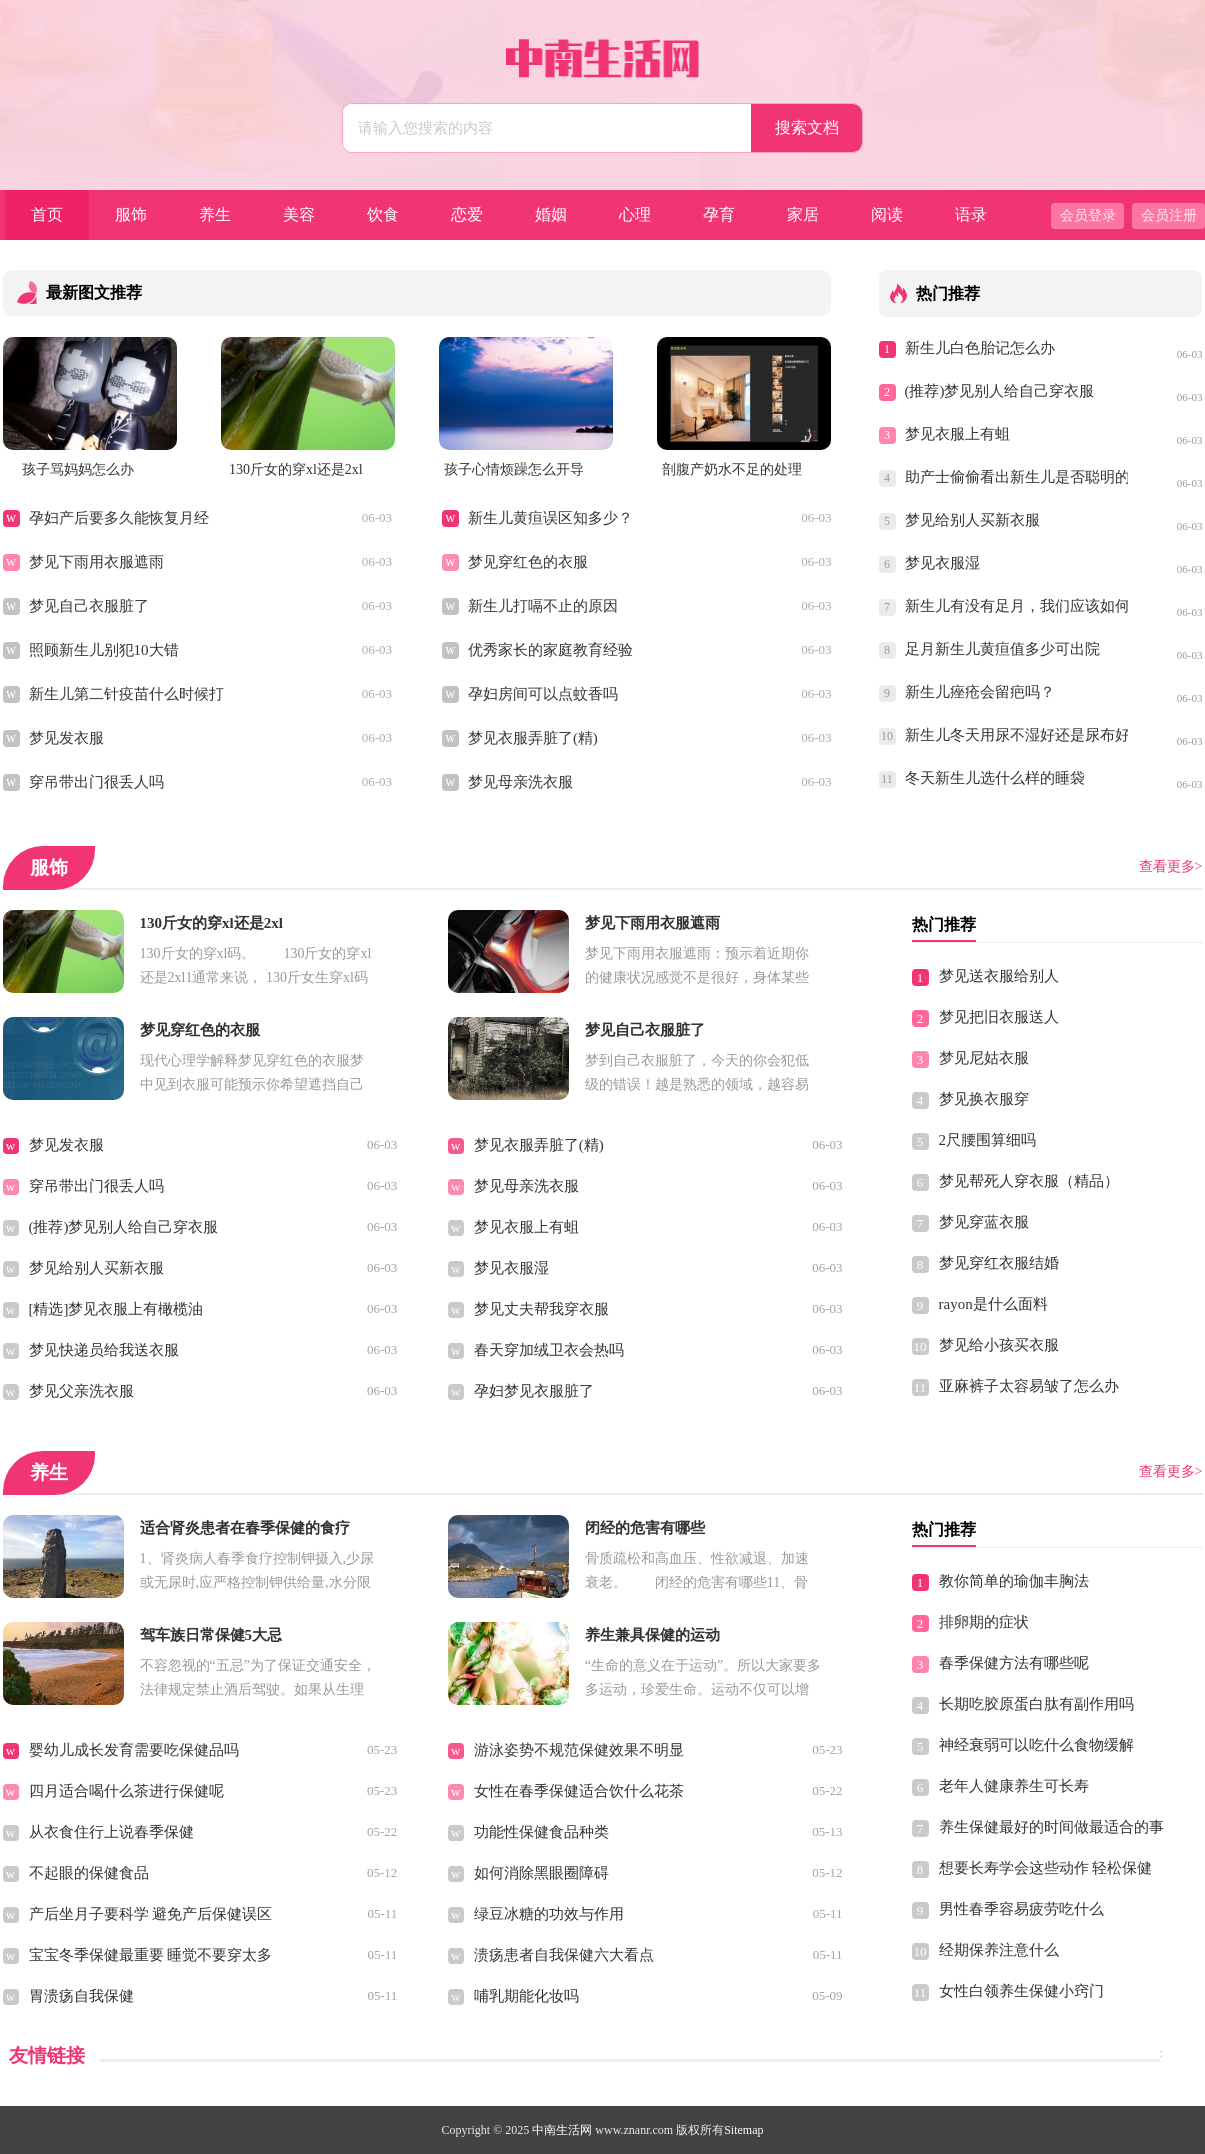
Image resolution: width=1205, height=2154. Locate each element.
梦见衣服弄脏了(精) (533, 738)
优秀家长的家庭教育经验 (550, 650)
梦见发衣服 (66, 738)
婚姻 (551, 214)
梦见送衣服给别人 (999, 976)
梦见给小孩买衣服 (999, 1345)
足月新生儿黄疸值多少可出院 (1002, 649)
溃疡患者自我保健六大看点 (564, 1955)
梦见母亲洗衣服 (520, 782)
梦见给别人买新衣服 (972, 520)
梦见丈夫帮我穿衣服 (541, 1309)
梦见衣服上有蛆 (957, 434)
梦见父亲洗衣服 (81, 1391)
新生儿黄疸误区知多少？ (550, 518)
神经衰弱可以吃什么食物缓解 (1036, 1745)
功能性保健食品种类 (541, 1832)
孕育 (719, 214)
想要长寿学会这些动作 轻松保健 (1046, 1868)
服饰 (131, 214)
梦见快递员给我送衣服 (104, 1350)
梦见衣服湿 (942, 563)
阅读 (887, 214)
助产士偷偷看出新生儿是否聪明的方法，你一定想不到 (1017, 477)
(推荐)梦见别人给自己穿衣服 (1000, 391)
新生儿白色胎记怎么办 (980, 348)
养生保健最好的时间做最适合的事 (1051, 1827)
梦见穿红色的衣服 (528, 562)
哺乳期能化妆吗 (526, 1996)
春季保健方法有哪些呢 (1014, 1663)
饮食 (383, 214)
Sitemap (743, 2130)
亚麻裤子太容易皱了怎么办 (1029, 1386)
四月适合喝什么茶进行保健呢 (126, 1791)
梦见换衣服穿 (984, 1099)
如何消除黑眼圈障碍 (541, 1873)
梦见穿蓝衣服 (984, 1222)
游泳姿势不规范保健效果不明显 (579, 1750)
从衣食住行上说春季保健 (111, 1832)
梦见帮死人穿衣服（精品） (1029, 1181)
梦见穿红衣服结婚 (999, 1263)
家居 (803, 214)
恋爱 (467, 214)
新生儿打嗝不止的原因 (543, 606)
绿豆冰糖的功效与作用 (549, 1914)
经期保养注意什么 (999, 1950)
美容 (299, 214)
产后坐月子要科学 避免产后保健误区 (151, 1914)
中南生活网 (562, 2130)
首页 (47, 214)
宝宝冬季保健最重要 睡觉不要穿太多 (151, 1955)
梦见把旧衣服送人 (999, 1017)
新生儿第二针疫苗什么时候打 (126, 694)
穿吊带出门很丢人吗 (96, 782)
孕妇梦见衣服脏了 (534, 1391)
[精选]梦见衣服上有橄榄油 (116, 1309)
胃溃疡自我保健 (81, 1996)
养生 (215, 214)
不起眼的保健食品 (89, 1873)
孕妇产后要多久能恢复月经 (119, 518)
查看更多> (1171, 866)
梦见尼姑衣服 (984, 1058)
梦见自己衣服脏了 (89, 606)
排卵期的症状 (984, 1622)
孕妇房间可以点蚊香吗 (543, 694)
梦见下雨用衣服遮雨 (96, 562)
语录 (971, 214)
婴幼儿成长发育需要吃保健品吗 (134, 1750)
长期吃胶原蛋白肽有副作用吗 (1036, 1704)
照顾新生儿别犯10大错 (104, 650)
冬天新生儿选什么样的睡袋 (995, 778)
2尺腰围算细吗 (988, 1140)
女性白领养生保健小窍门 (1021, 1991)
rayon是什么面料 (993, 1304)
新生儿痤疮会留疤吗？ (980, 692)
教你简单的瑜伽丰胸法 (1014, 1581)
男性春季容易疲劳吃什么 (1021, 1909)
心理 (635, 214)
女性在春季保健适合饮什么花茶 (579, 1791)
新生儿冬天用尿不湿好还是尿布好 (1017, 735)
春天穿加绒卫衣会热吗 (549, 1350)
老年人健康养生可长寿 (1014, 1786)
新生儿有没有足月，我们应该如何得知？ (1017, 606)
